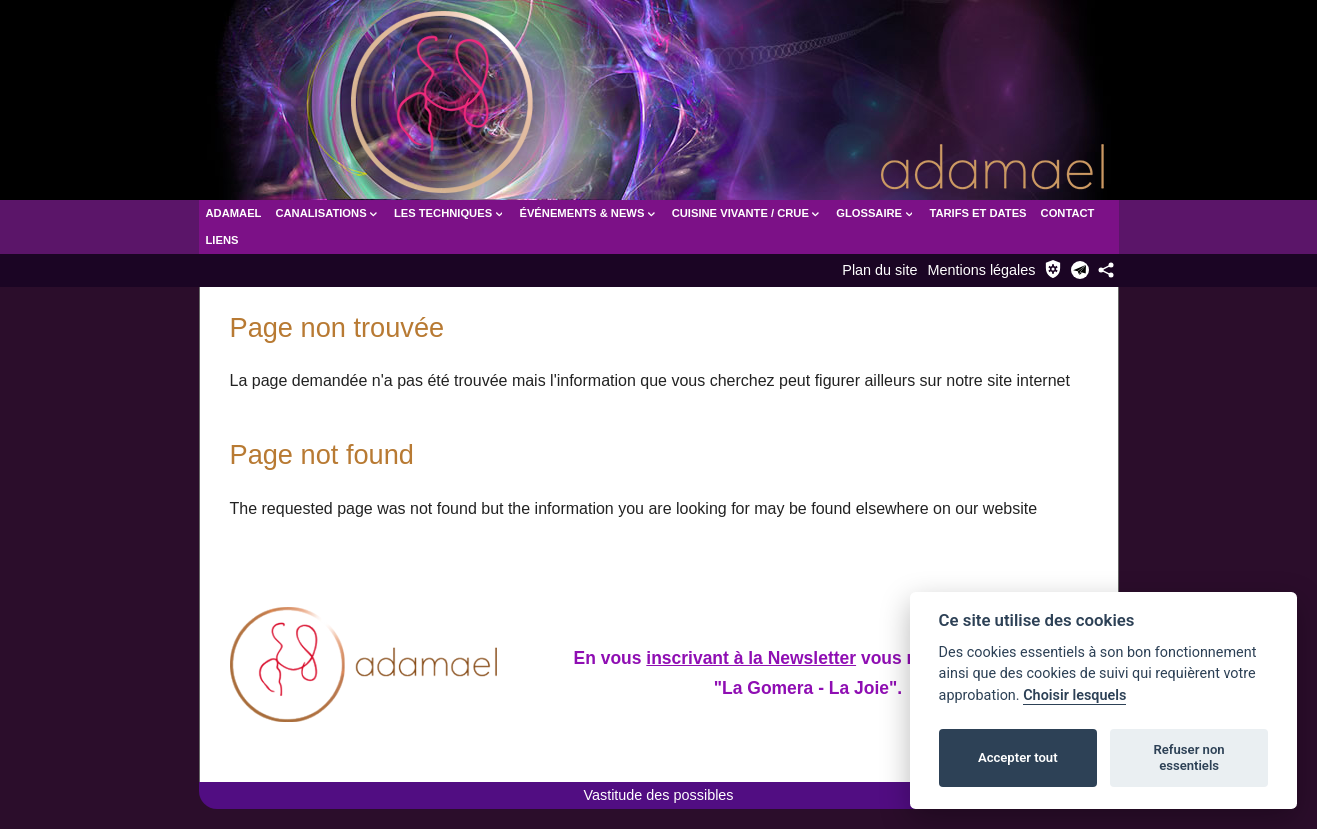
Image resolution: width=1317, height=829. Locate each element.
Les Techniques (450, 213)
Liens (222, 240)
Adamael (234, 213)
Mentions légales (982, 270)
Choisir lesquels (1074, 695)
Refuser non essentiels (1188, 757)
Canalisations (327, 213)
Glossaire (875, 213)
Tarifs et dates (977, 213)
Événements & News (588, 213)
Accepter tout (1018, 757)
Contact (1068, 213)
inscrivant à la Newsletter (752, 657)
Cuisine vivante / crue (747, 213)
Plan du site (879, 270)
